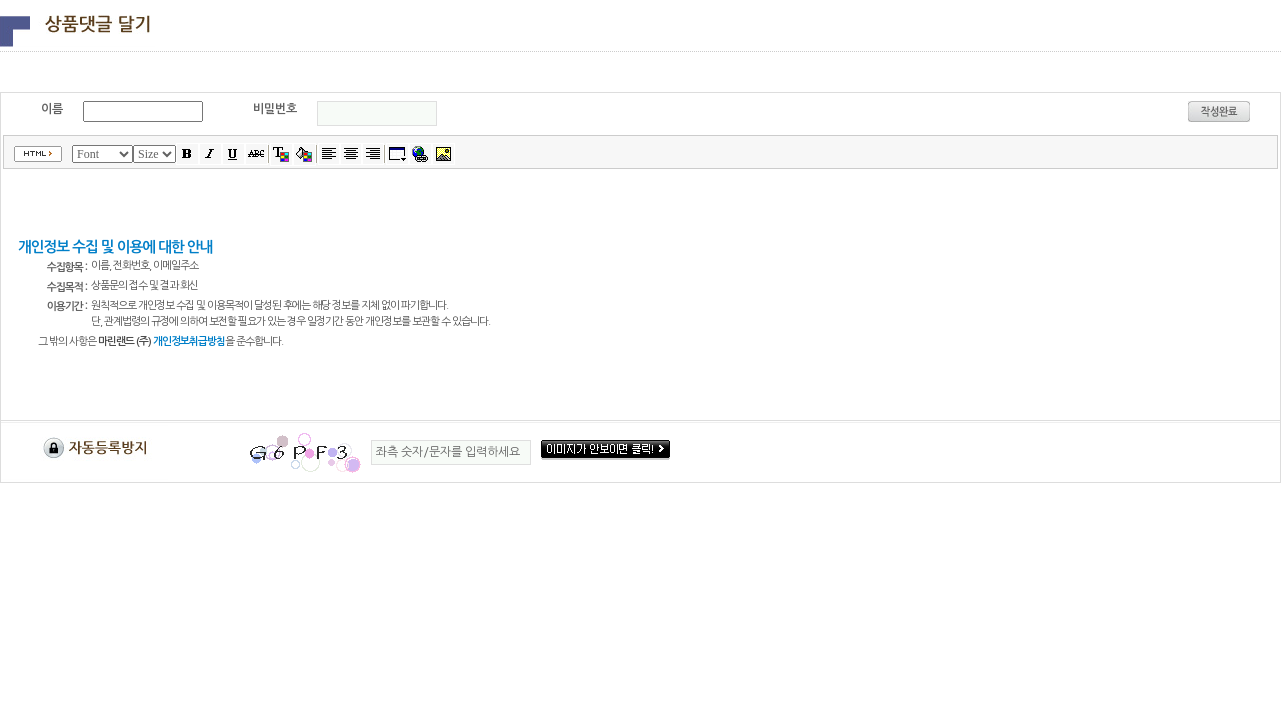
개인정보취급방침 (189, 341)
